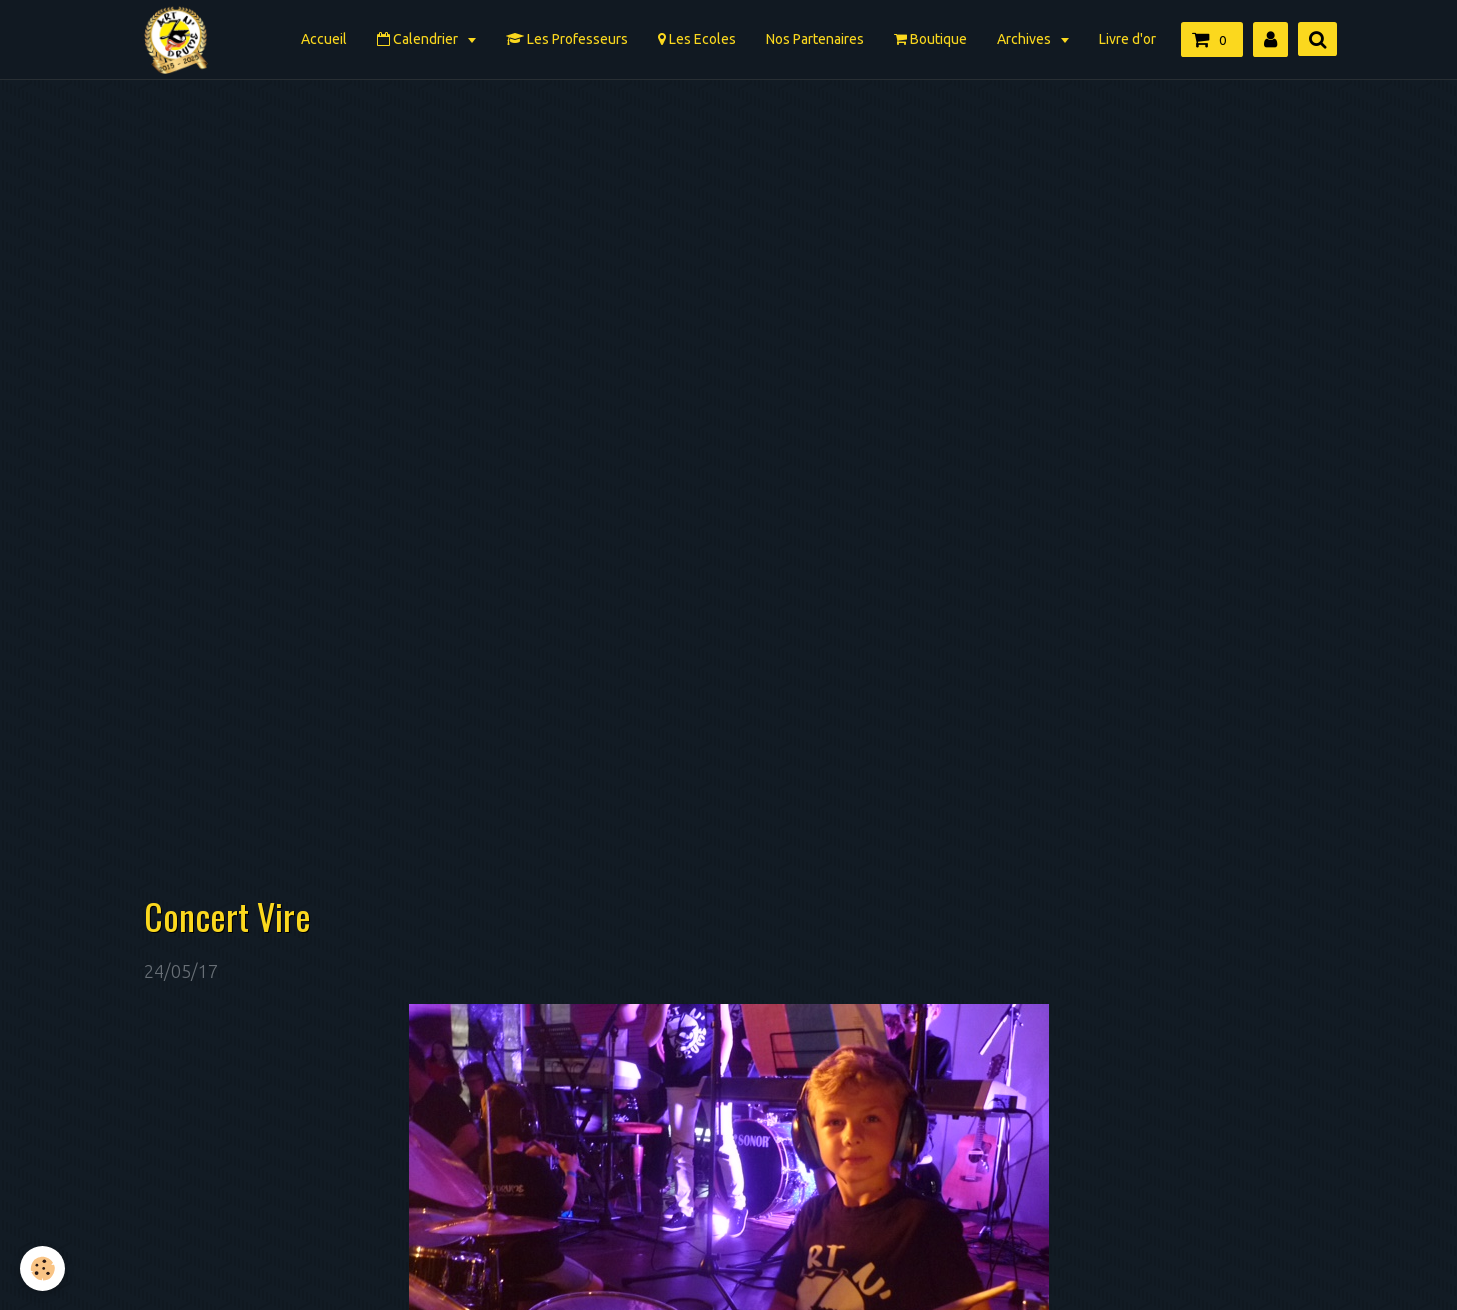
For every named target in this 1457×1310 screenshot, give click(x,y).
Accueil (324, 39)
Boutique (930, 39)
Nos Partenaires (815, 39)
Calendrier (419, 39)
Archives (1025, 39)
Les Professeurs (567, 39)
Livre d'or (1127, 39)
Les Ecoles (697, 39)
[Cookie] (42, 1268)
